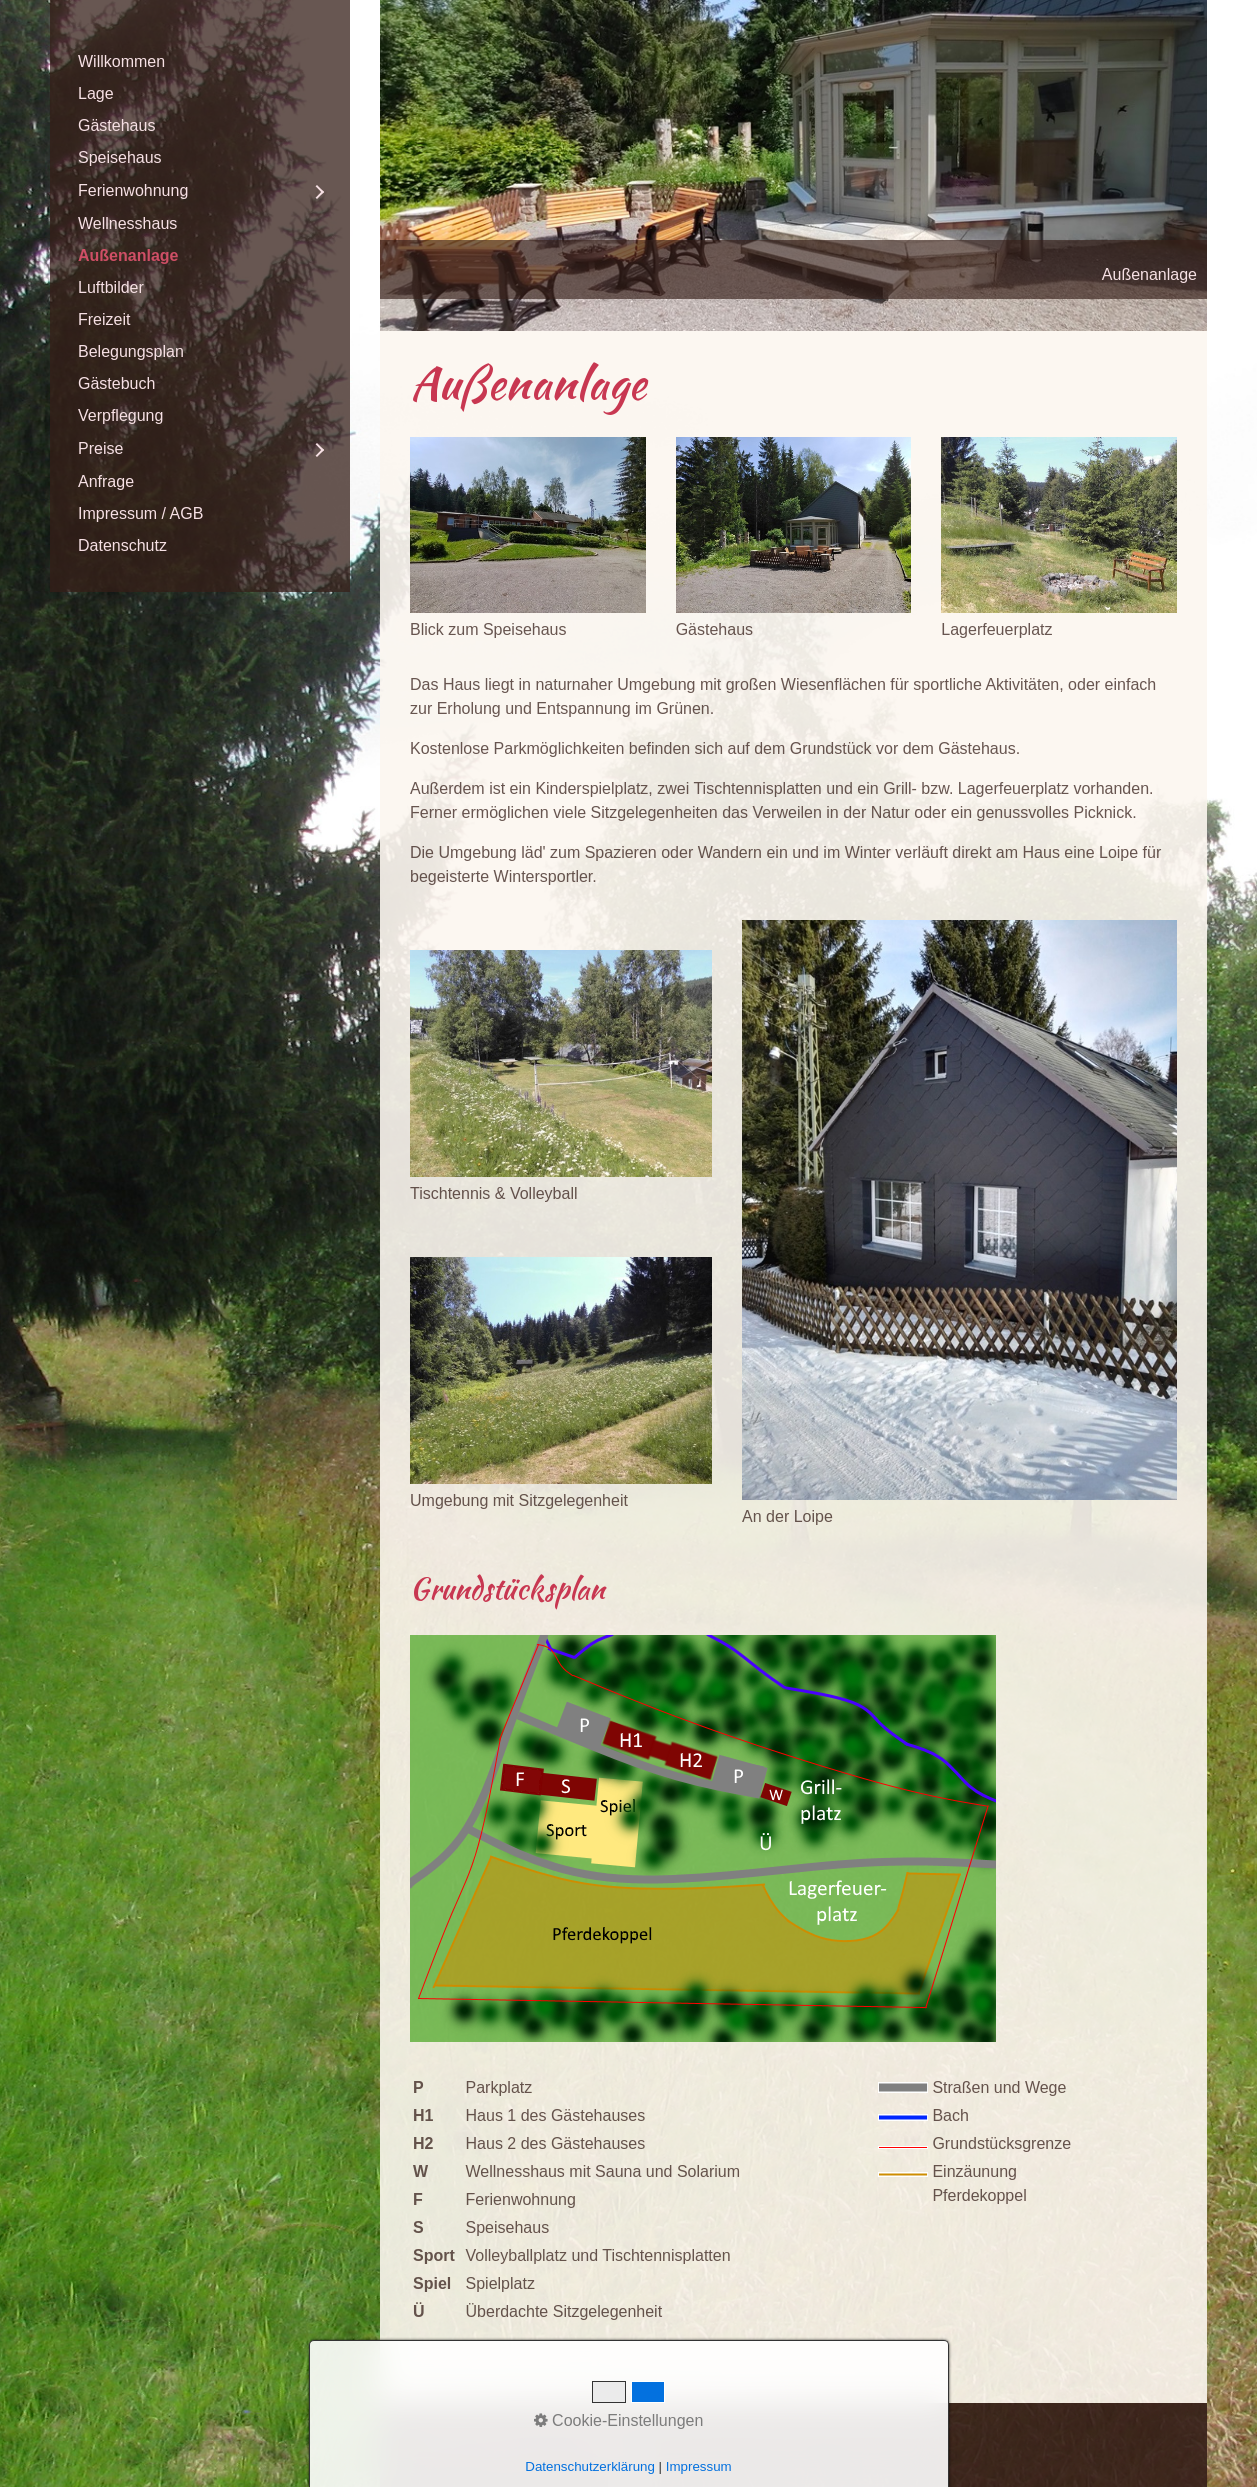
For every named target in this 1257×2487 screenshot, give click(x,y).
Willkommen (121, 61)
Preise (100, 448)
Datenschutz (122, 545)
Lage (96, 93)
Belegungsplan (131, 351)
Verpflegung (120, 415)
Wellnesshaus (127, 223)
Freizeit (104, 319)
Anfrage (106, 481)
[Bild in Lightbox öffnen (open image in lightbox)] (528, 525)
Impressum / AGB (140, 513)
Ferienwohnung (133, 190)
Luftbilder (111, 287)
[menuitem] (200, 62)
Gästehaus (116, 125)
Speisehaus (120, 157)
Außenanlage (128, 255)
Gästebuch (116, 383)
